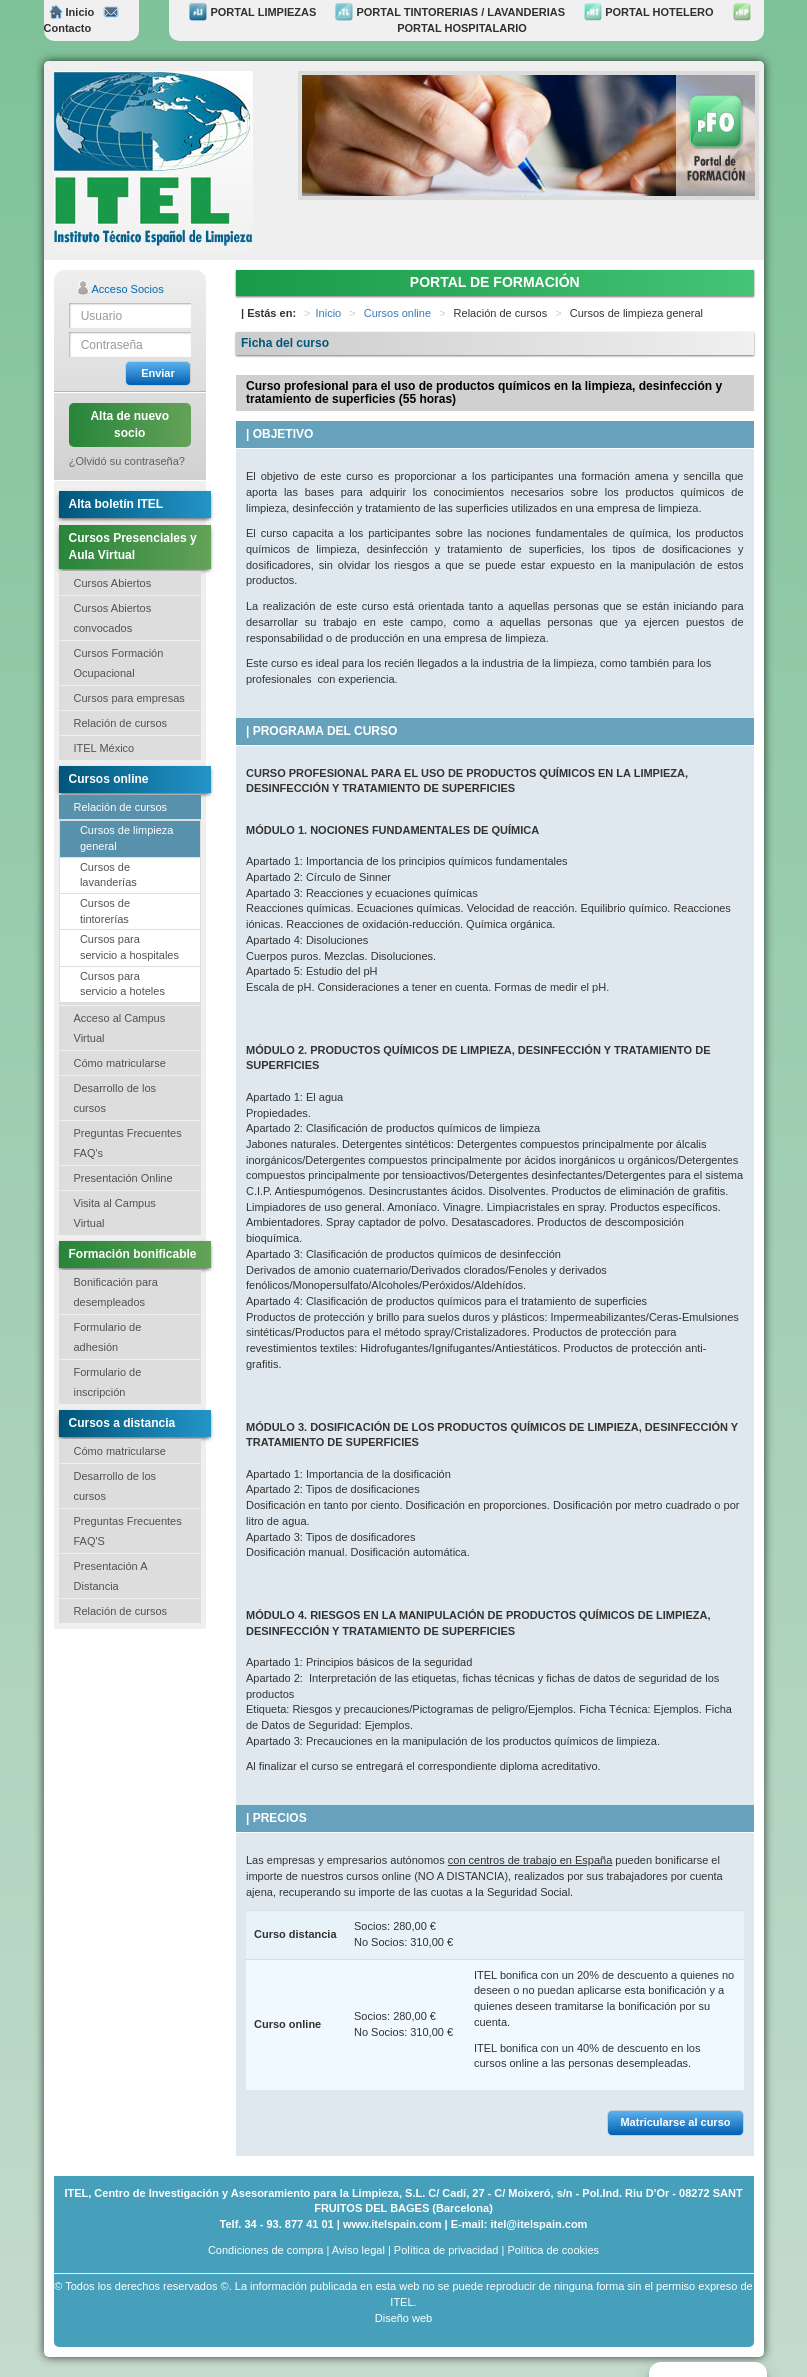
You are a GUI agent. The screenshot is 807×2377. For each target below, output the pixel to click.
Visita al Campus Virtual (115, 1213)
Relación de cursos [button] (121, 723)
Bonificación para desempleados (116, 1292)
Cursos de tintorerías (105, 911)
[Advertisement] (154, 1749)
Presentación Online (123, 1178)
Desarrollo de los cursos (115, 1098)
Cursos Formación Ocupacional (119, 663)
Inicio (72, 12)
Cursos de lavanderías (108, 875)
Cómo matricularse (120, 1063)
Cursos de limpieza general (127, 838)
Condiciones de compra (266, 2250)
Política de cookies (553, 2250)
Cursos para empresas (129, 698)
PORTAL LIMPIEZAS (252, 12)
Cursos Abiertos (113, 583)
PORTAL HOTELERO (648, 12)
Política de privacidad (446, 2250)
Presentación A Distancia (111, 1576)
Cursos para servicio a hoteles (122, 984)
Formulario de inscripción (108, 1382)
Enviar (158, 373)
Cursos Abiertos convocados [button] (113, 618)
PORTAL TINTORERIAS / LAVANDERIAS (450, 12)
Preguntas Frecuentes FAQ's (128, 1143)
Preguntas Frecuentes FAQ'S (128, 1531)
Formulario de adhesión (108, 1337)
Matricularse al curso (675, 2122)
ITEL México (104, 748)
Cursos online (397, 313)
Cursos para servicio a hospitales (129, 947)
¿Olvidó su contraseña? (127, 461)
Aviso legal (358, 2250)
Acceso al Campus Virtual (120, 1028)
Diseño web (403, 2318)
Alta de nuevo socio (129, 424)
